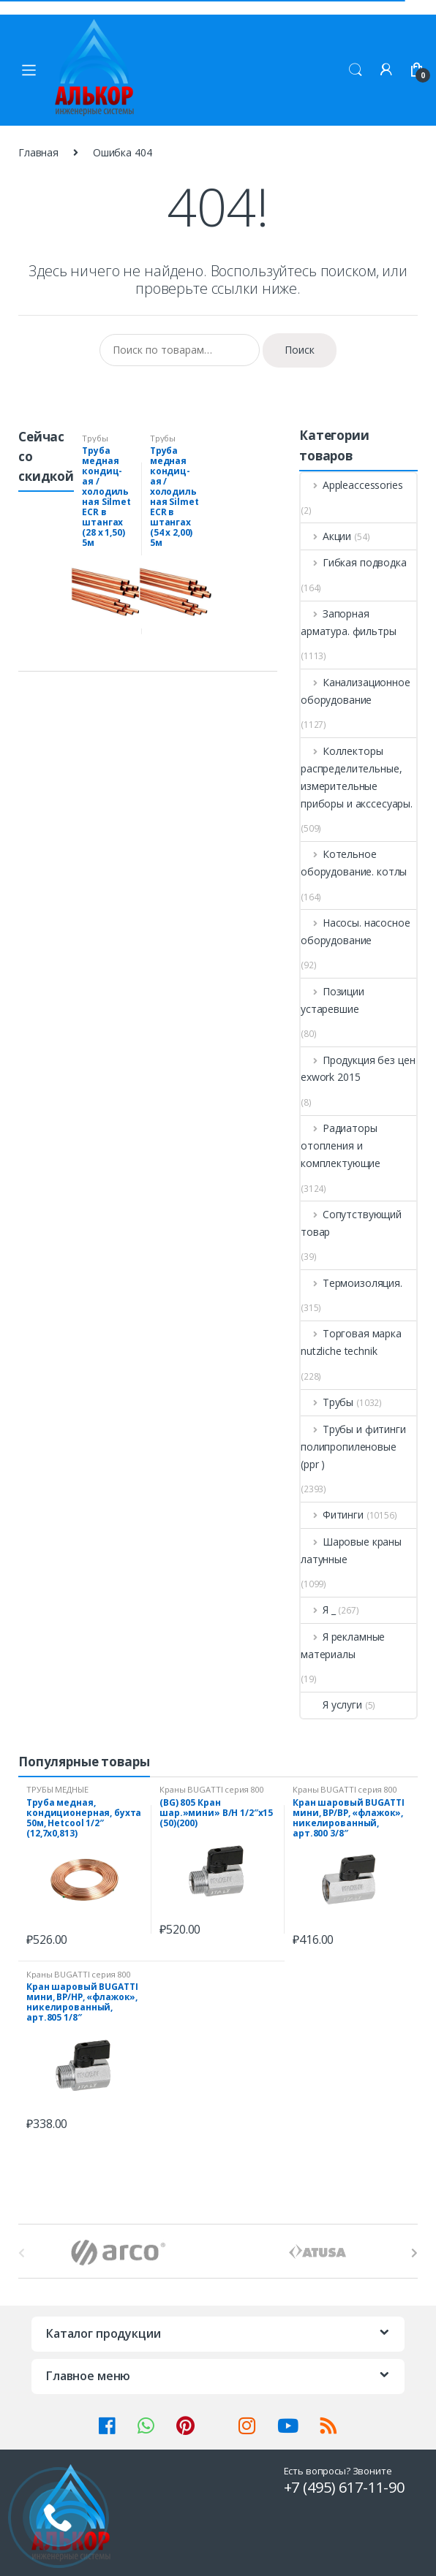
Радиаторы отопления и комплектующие (340, 1145)
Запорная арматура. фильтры (348, 622)
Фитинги (332, 1514)
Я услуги (331, 1704)
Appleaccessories (352, 485)
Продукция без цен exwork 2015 (358, 1068)
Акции (326, 536)
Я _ (318, 1609)
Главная (38, 152)
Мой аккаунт (386, 70)
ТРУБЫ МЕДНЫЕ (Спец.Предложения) (67, 1794)
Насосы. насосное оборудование (355, 931)
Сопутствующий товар (351, 1223)
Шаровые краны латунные (351, 1550)
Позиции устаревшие (332, 1000)
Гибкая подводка (354, 562)
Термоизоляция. (351, 1283)
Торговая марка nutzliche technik (351, 1342)
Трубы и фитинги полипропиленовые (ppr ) (353, 1446)
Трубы (327, 1402)
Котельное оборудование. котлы (354, 862)
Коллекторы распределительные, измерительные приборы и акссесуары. (357, 777)
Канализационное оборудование (355, 691)
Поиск (355, 70)
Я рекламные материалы (343, 1645)
